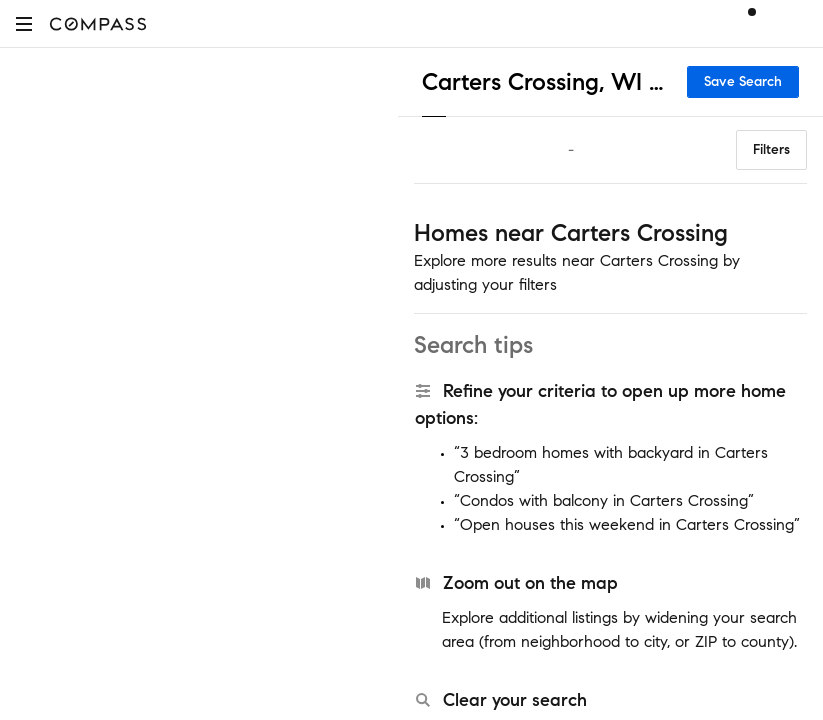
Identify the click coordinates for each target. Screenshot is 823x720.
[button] (24, 23)
